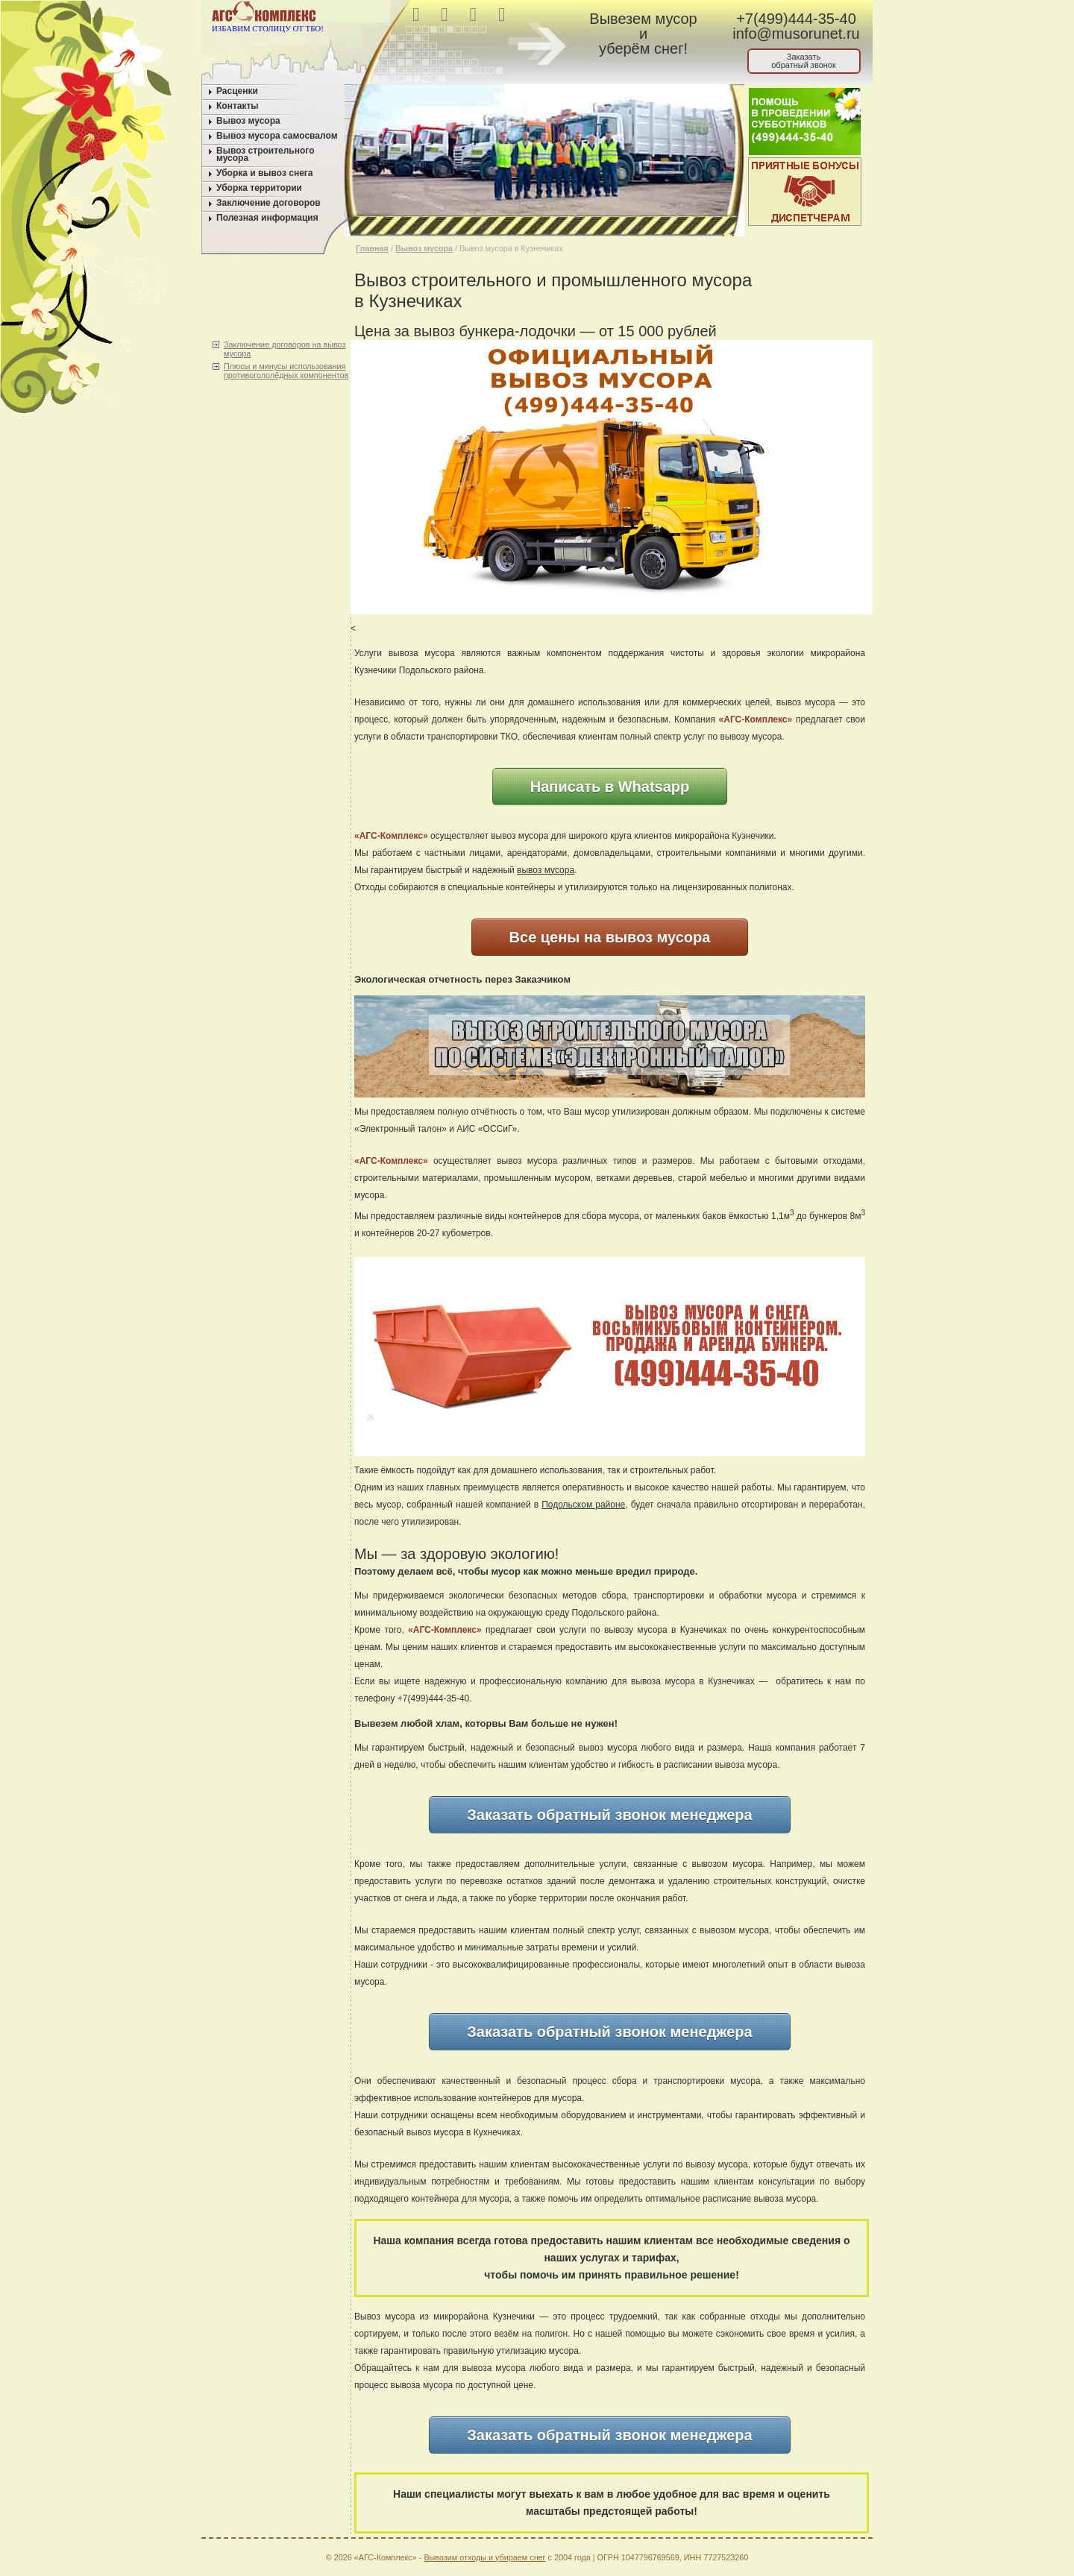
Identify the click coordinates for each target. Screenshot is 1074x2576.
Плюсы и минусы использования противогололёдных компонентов (286, 371)
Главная (372, 248)
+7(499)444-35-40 (796, 18)
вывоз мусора (545, 870)
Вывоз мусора (248, 121)
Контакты (237, 106)
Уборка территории (259, 188)
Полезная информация (267, 217)
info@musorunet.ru (795, 33)
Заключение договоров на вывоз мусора (284, 349)
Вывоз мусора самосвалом (277, 135)
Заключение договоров (268, 203)
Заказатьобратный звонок (803, 60)
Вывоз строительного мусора (265, 154)
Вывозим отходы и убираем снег (484, 2557)
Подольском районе (583, 1504)
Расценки (237, 91)
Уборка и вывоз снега (264, 173)
